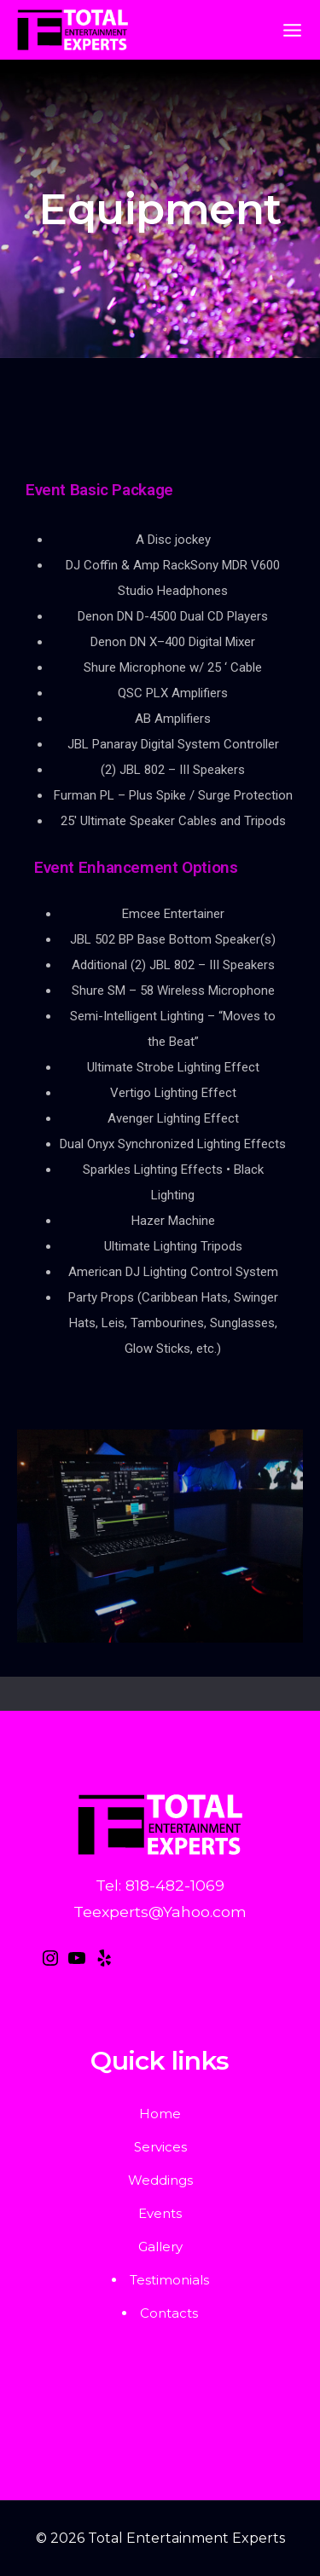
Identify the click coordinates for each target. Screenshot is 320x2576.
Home (160, 2113)
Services (160, 2147)
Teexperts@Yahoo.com (160, 1911)
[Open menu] (292, 30)
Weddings (160, 2180)
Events (160, 2213)
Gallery (160, 2246)
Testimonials (169, 2280)
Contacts (169, 2313)
